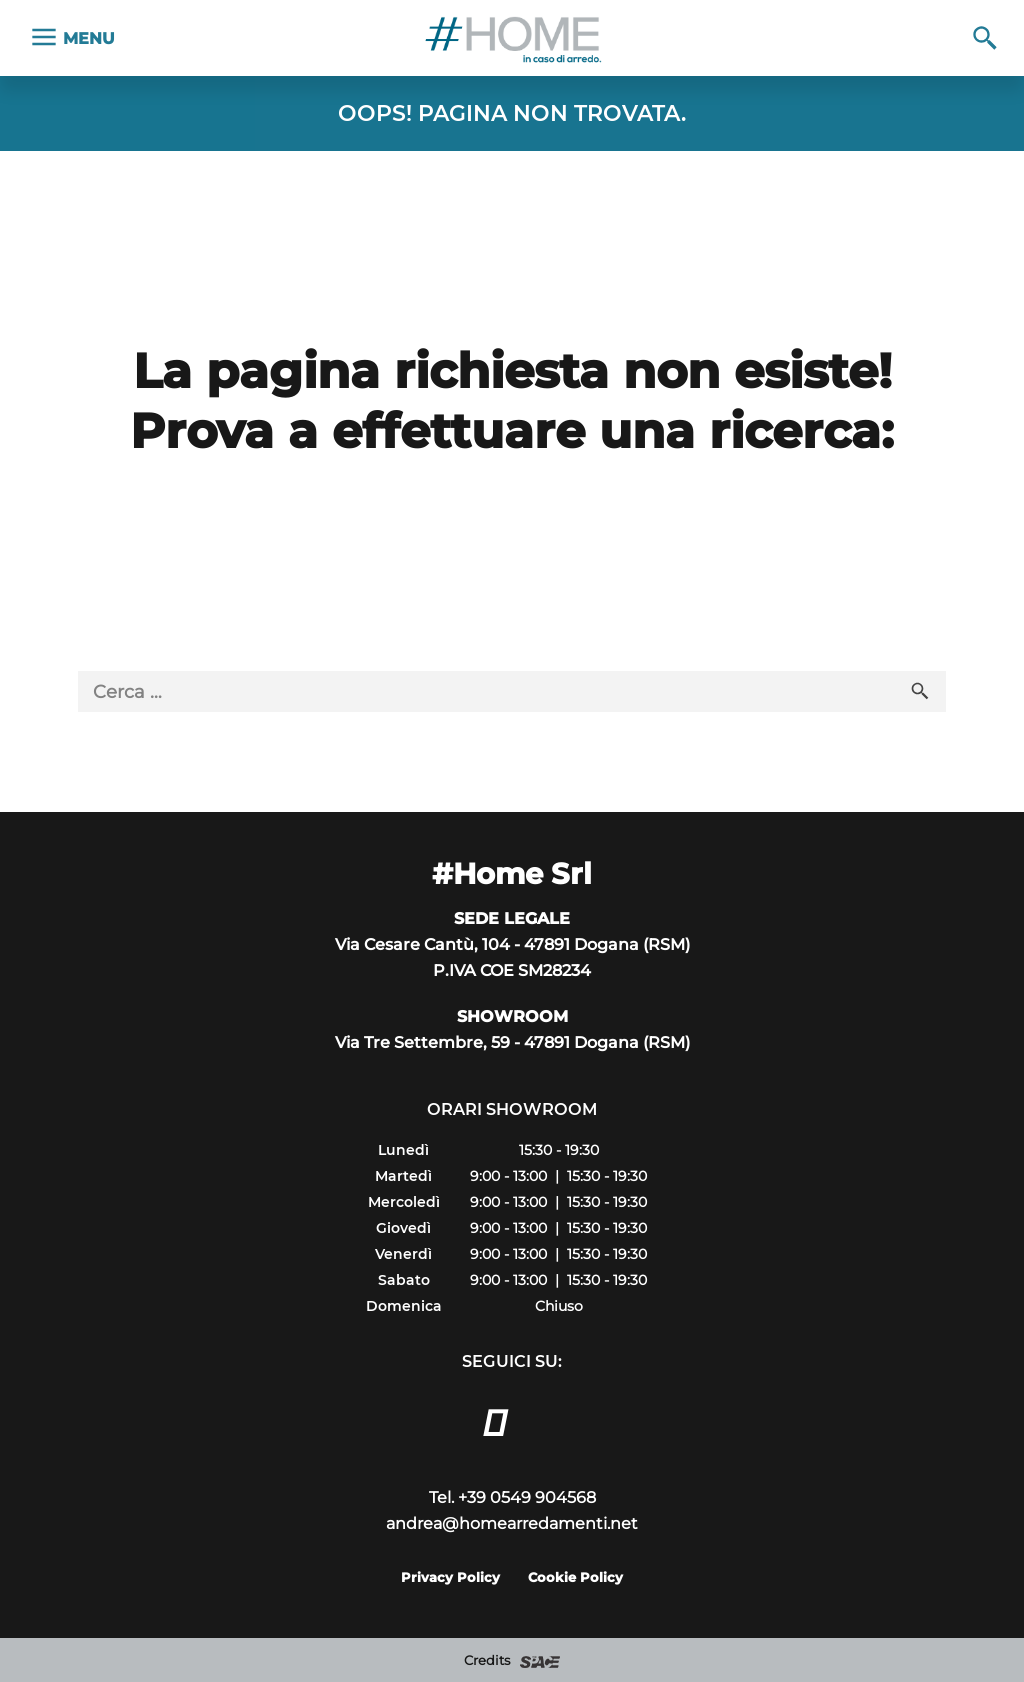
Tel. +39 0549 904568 (512, 1497)
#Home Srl (512, 873)
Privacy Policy (450, 1577)
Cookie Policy (575, 1577)
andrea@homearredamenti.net (512, 1523)
